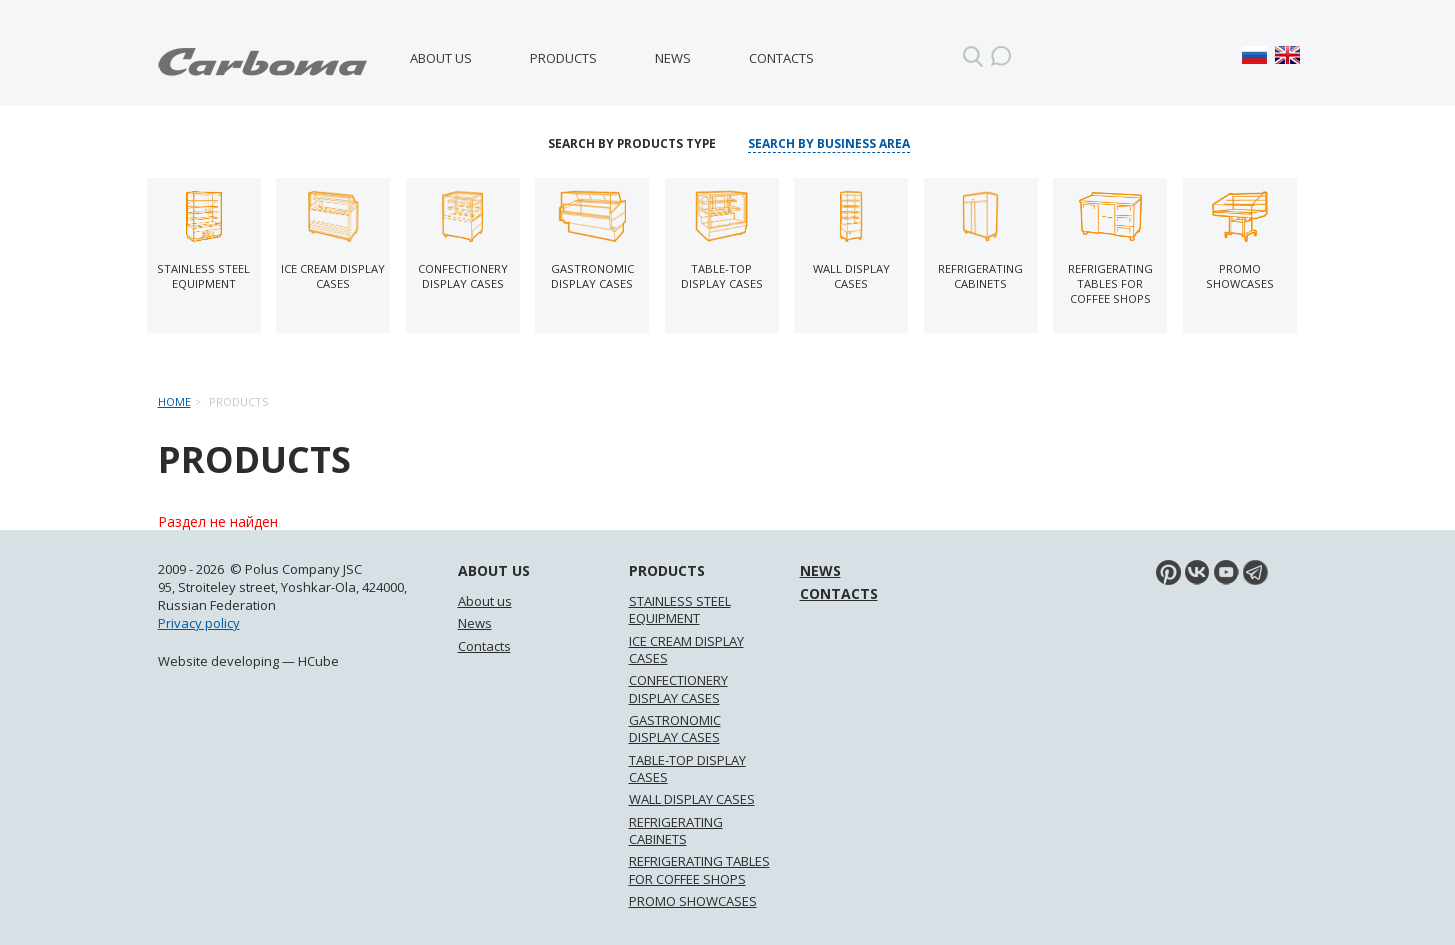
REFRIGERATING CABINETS (676, 830)
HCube (318, 661)
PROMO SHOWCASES (693, 901)
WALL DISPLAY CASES (692, 799)
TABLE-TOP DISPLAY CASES (687, 768)
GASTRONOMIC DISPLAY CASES (675, 728)
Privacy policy (199, 623)
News (673, 58)
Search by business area (829, 144)
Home (174, 401)
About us (441, 58)
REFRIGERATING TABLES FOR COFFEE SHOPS (699, 869)
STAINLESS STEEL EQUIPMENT (680, 609)
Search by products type (632, 144)
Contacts (781, 58)
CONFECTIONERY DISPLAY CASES (678, 688)
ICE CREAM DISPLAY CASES (686, 649)
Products (563, 58)
